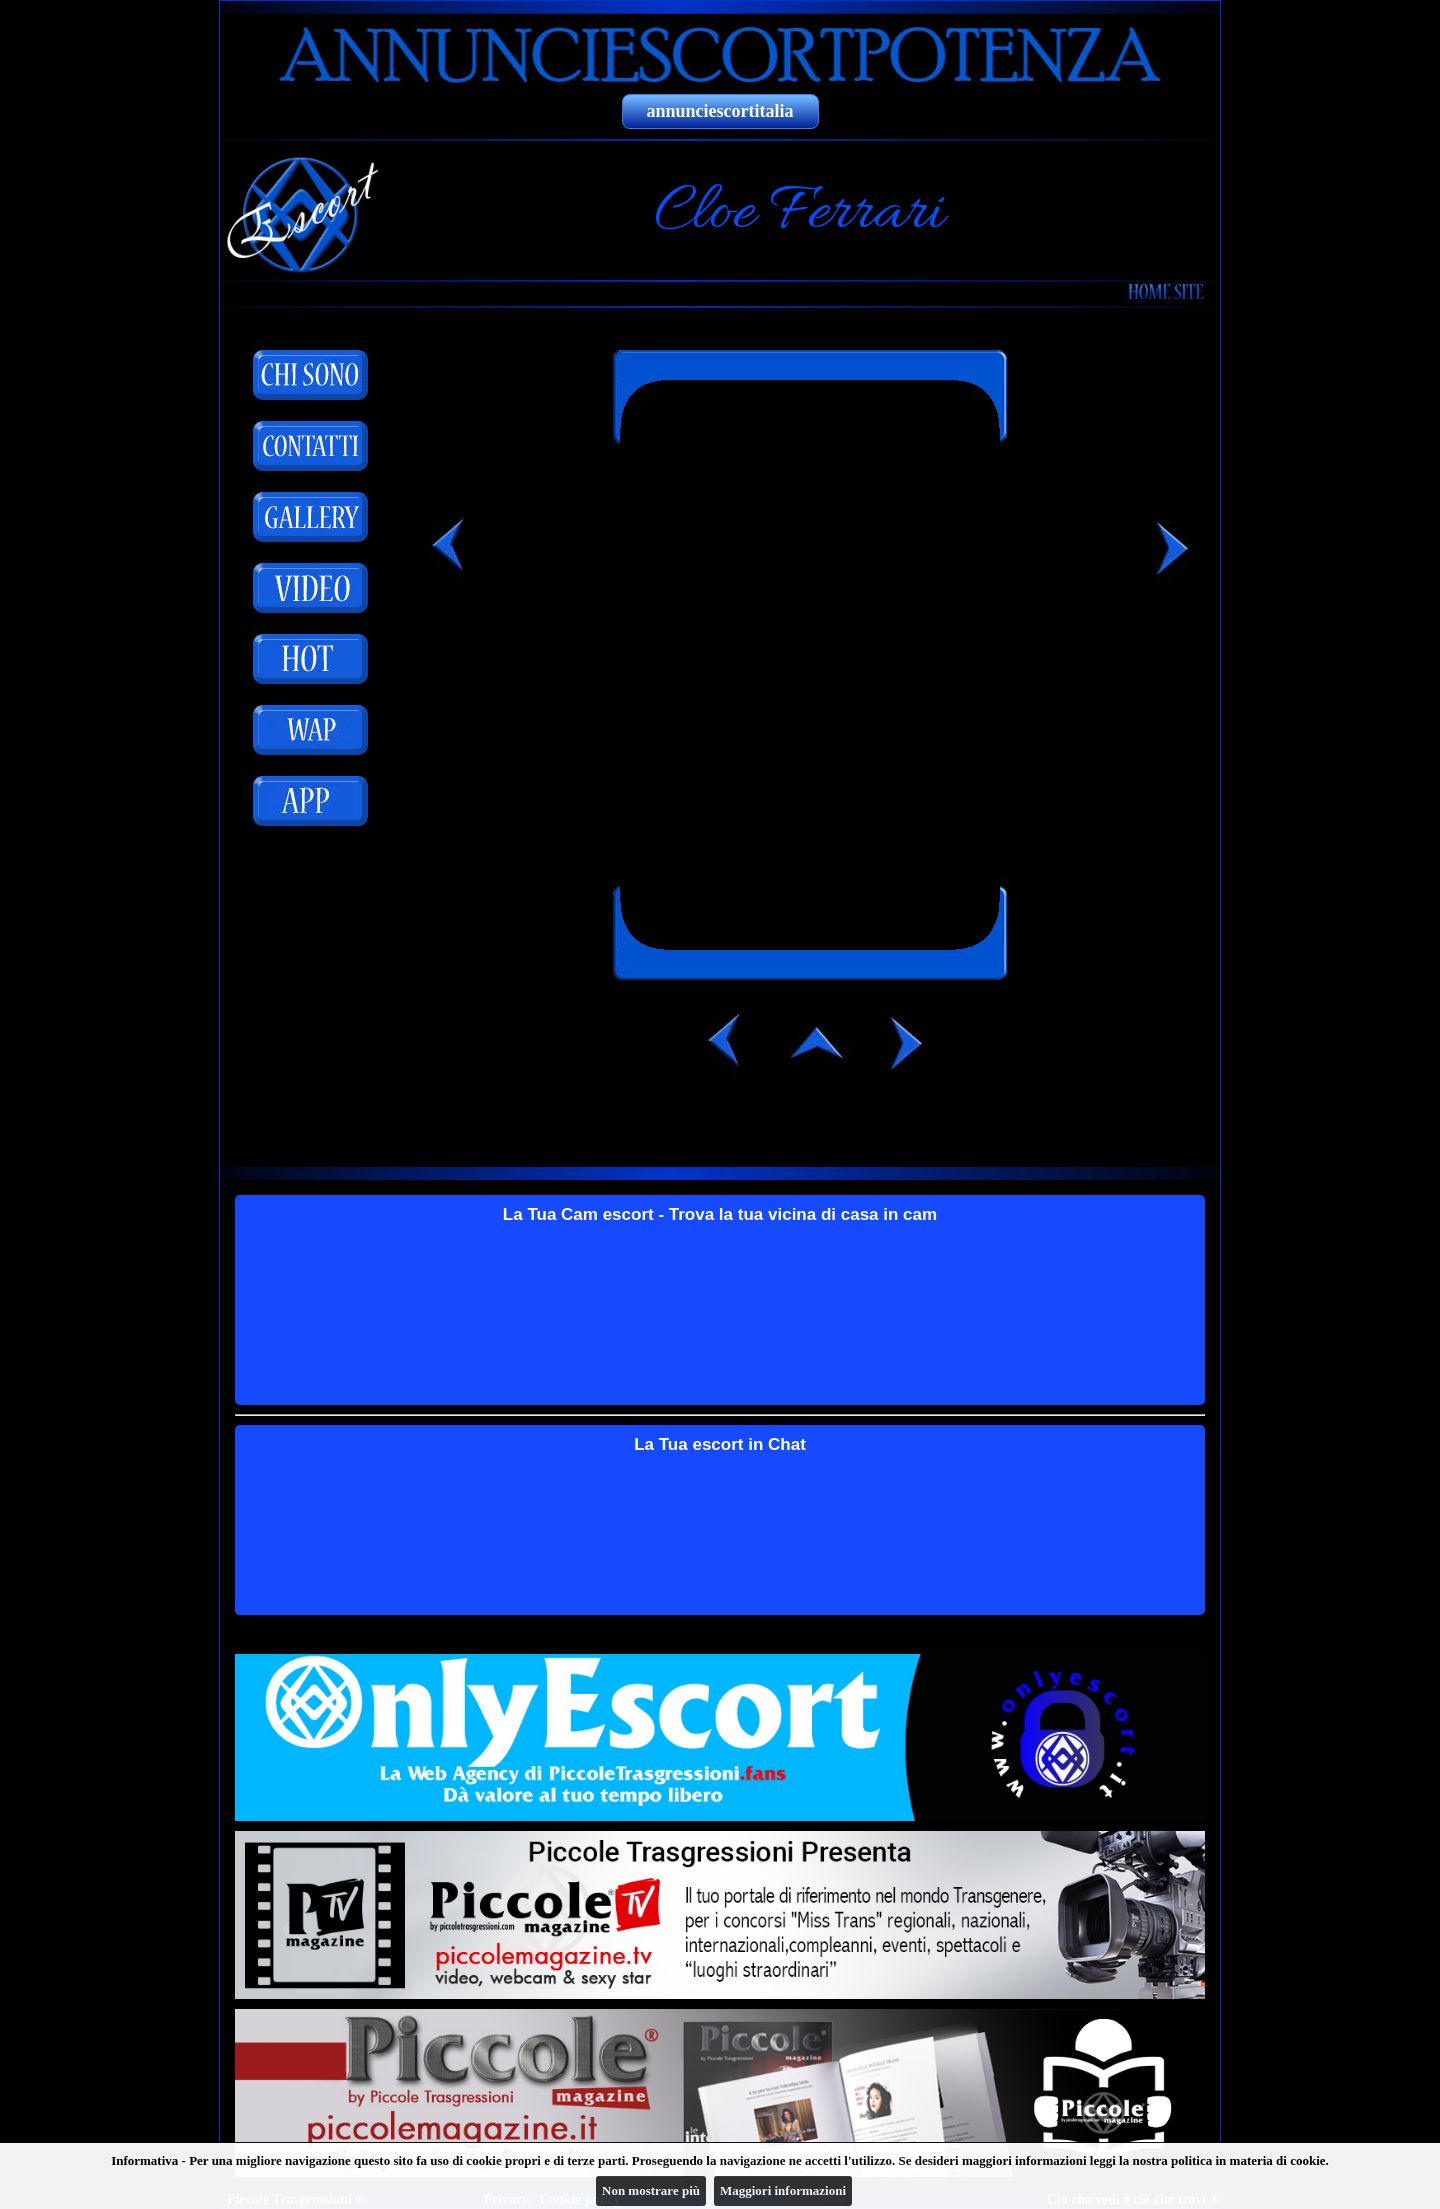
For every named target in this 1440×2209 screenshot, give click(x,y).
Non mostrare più (651, 2190)
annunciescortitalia (720, 111)
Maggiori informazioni (783, 2190)
